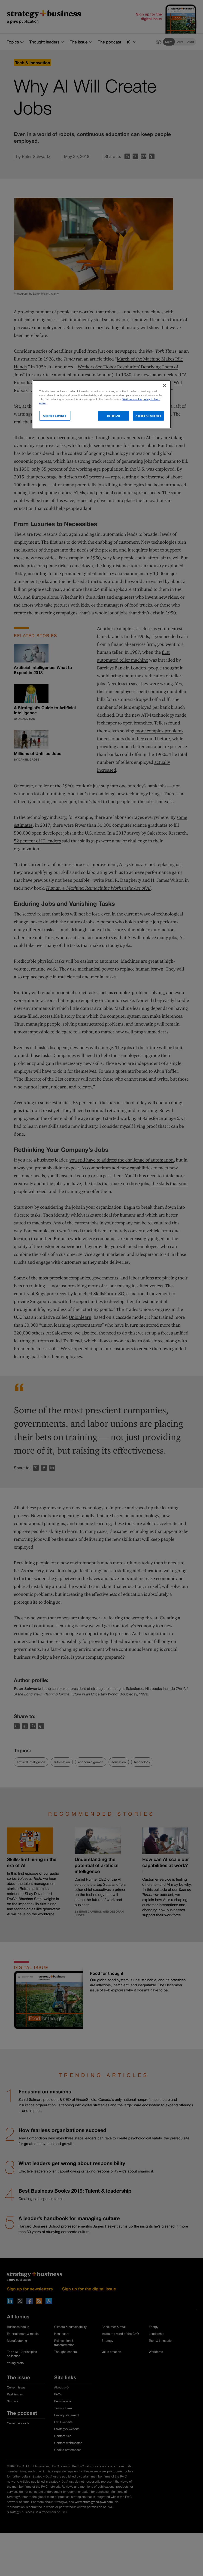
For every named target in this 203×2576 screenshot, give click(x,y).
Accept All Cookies (148, 415)
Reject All (113, 415)
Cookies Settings (54, 415)
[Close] (164, 386)
